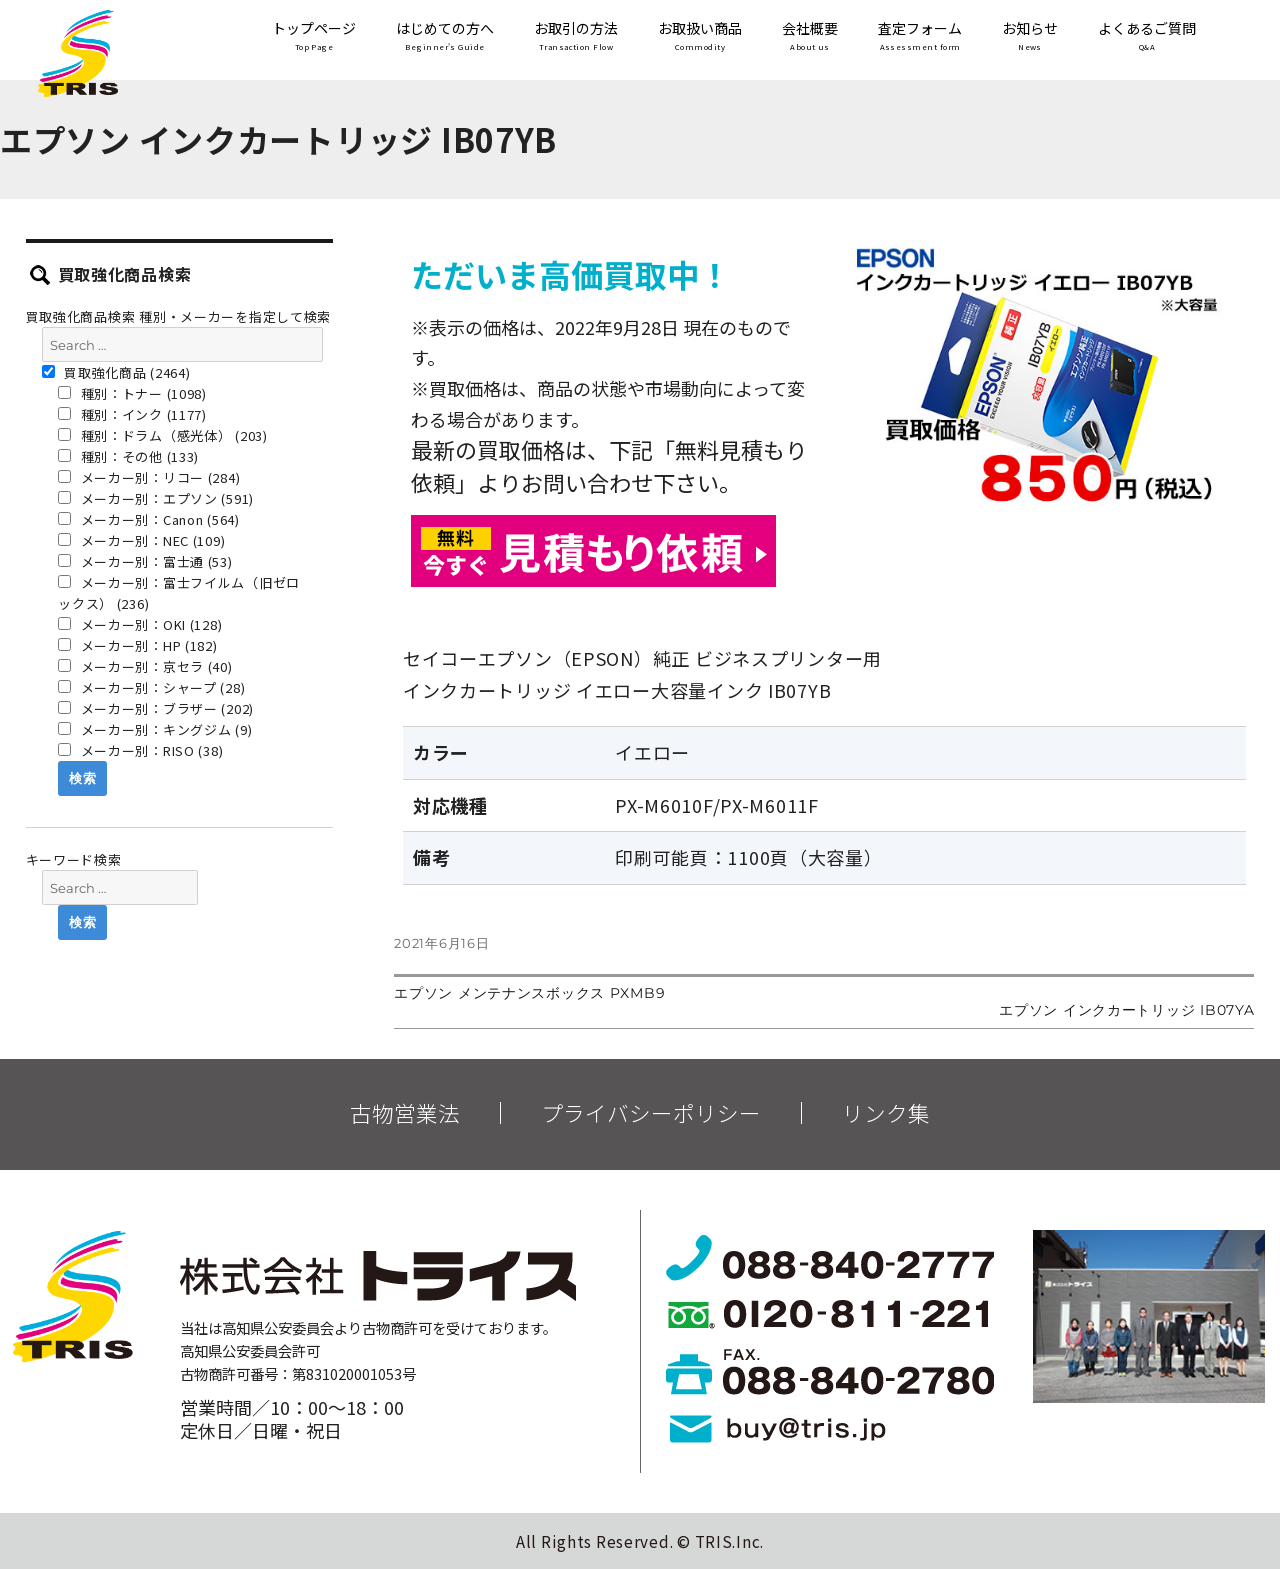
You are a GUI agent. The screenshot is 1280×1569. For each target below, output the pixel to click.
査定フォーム (920, 37)
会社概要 (810, 37)
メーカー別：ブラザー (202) (156, 708)
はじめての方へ (445, 37)
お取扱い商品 (700, 37)
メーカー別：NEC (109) (141, 540)
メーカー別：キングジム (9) (155, 729)
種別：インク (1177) (132, 414)
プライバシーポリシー (651, 1113)
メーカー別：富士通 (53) (145, 561)
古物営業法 (405, 1113)
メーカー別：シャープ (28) (151, 687)
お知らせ (1030, 37)
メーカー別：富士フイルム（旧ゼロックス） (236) (179, 593)
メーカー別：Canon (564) (149, 519)
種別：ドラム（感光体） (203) (163, 435)
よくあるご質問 (1147, 37)
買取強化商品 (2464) (116, 372)
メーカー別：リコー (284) (149, 477)
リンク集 (886, 1113)
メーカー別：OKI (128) (140, 624)
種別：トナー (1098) (132, 393)
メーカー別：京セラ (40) (145, 666)
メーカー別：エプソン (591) (156, 498)
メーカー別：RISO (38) (140, 750)
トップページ (314, 37)
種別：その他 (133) (128, 456)
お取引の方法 (576, 37)
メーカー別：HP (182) (138, 645)
